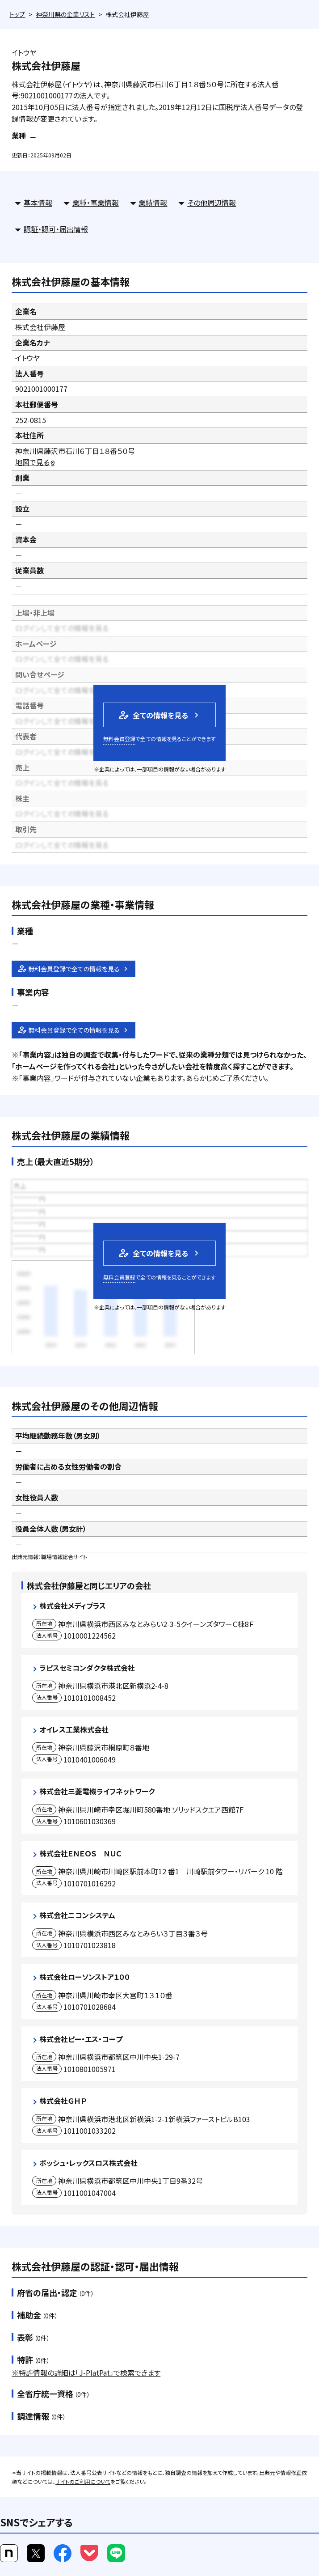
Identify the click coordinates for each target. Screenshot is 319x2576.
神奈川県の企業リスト (65, 14)
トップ (17, 14)
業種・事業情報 (95, 202)
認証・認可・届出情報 (56, 229)
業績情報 (153, 202)
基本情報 (38, 202)
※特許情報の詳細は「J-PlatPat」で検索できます (86, 2372)
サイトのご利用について (82, 2481)
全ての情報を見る (153, 715)
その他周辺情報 (211, 202)
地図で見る (35, 462)
